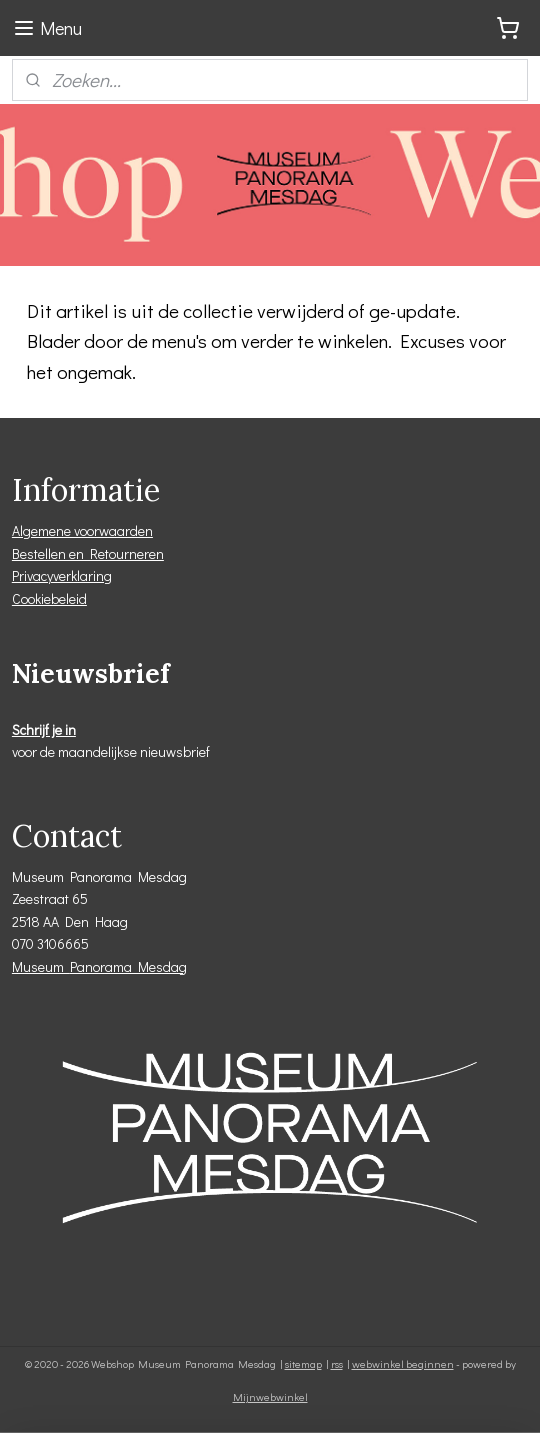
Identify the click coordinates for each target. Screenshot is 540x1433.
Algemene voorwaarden (82, 530)
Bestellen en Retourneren (88, 553)
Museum (41, 966)
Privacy (32, 575)
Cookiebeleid (49, 598)
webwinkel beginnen (403, 1363)
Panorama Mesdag (128, 966)
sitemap (303, 1363)
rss (337, 1363)
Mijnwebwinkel (270, 1396)
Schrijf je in (44, 729)
